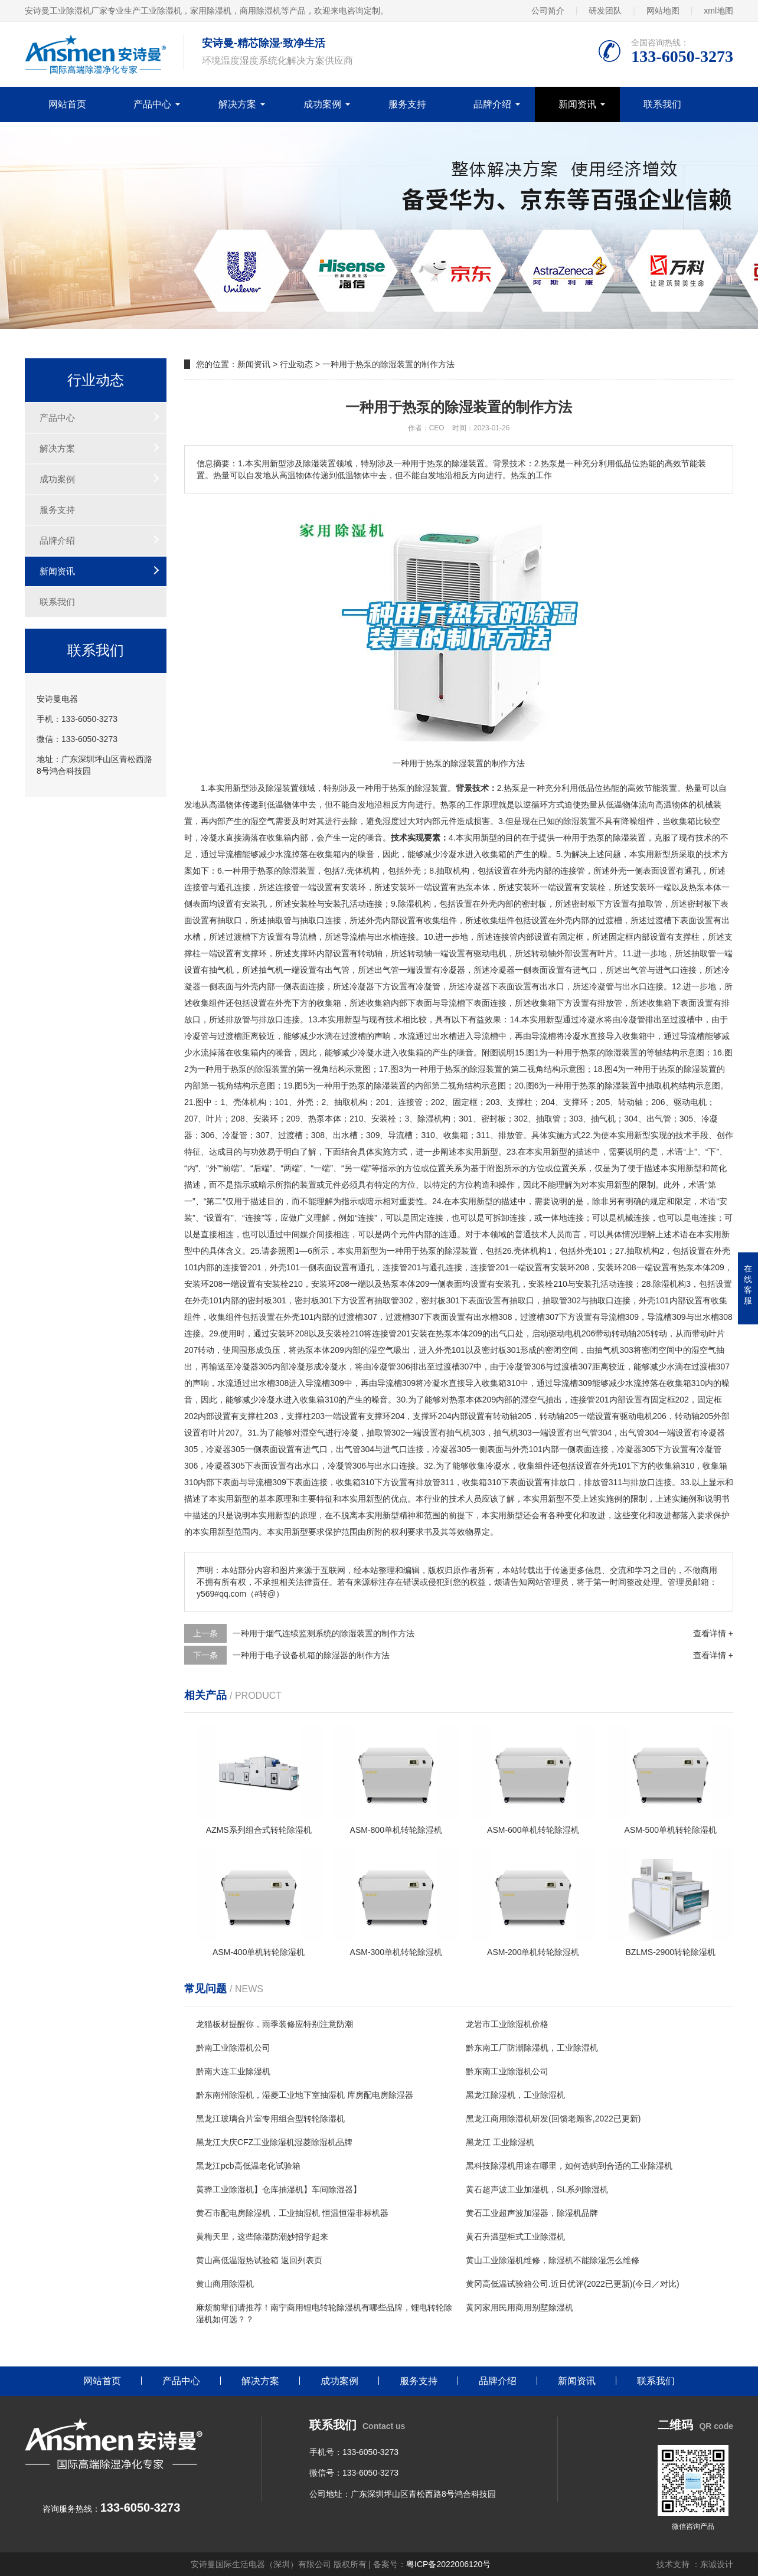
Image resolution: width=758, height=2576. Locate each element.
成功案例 (322, 104)
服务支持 (407, 104)
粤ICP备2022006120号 (448, 2564)
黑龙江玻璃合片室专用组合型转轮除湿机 (270, 2118)
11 (627, 953)
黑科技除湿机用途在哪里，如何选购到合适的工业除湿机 (569, 2165)
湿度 (391, 821)
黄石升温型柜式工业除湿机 (515, 2236)
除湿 (274, 788)
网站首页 (67, 104)
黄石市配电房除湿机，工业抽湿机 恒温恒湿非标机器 (292, 2213)
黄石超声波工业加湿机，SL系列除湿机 (537, 2189)
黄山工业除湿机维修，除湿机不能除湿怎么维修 (552, 2260)
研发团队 (605, 10)
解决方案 (237, 104)
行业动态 (296, 364)
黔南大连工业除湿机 (233, 2071)
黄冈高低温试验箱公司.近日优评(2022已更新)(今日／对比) (572, 2284)
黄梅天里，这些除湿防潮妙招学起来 (262, 2236)
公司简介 (547, 10)
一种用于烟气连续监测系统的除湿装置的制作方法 (323, 1633)
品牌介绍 (492, 104)
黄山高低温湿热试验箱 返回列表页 (259, 2260)
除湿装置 (430, 788)
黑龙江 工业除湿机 (500, 2142)
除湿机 (410, 903)
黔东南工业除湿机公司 (507, 2071)
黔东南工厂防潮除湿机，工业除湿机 (532, 2047)
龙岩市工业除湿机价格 (507, 2024)
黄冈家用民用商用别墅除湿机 (519, 2307)
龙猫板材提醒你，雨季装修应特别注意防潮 (274, 2024)
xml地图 (718, 10)
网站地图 (662, 10)
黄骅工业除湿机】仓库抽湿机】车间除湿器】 (278, 2189)
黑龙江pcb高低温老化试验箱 (248, 2165)
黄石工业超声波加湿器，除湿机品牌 (532, 2213)
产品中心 (152, 104)
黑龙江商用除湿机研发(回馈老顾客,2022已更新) (553, 2118)
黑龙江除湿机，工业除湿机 (515, 2095)
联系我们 (662, 104)
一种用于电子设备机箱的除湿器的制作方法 (311, 1655)
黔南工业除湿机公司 (233, 2047)
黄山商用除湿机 (225, 2284)
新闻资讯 (577, 104)
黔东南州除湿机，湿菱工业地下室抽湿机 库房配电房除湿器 (304, 2095)
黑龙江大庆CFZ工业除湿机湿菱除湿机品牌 (274, 2142)
